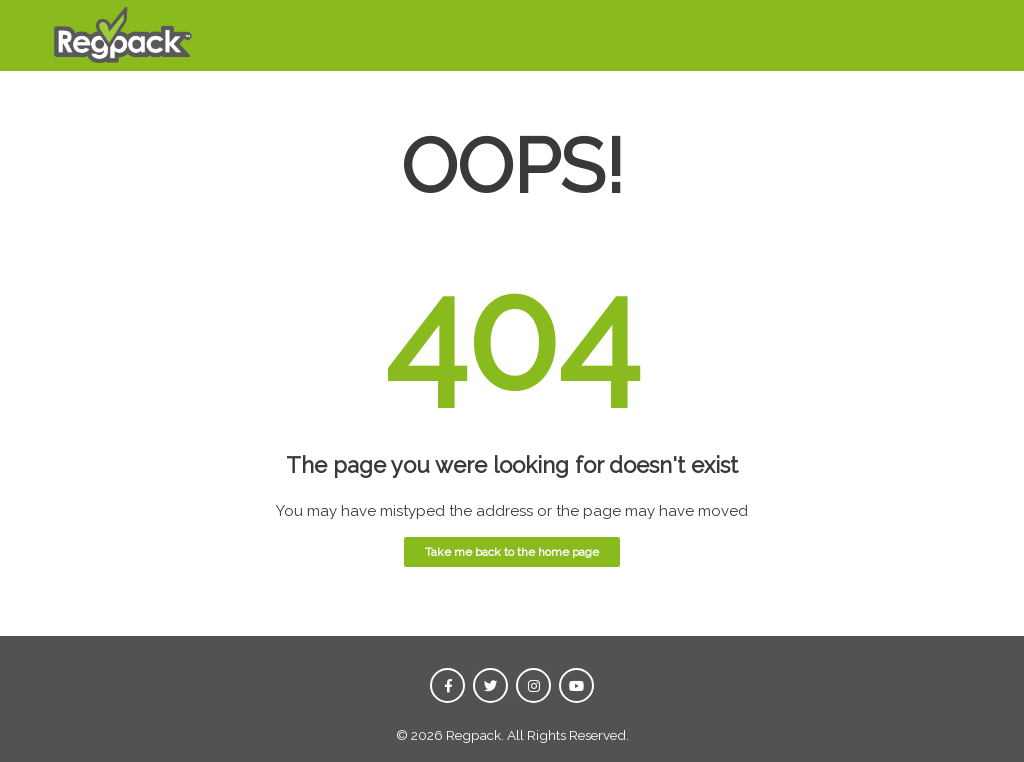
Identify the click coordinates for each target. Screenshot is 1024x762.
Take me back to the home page (512, 552)
